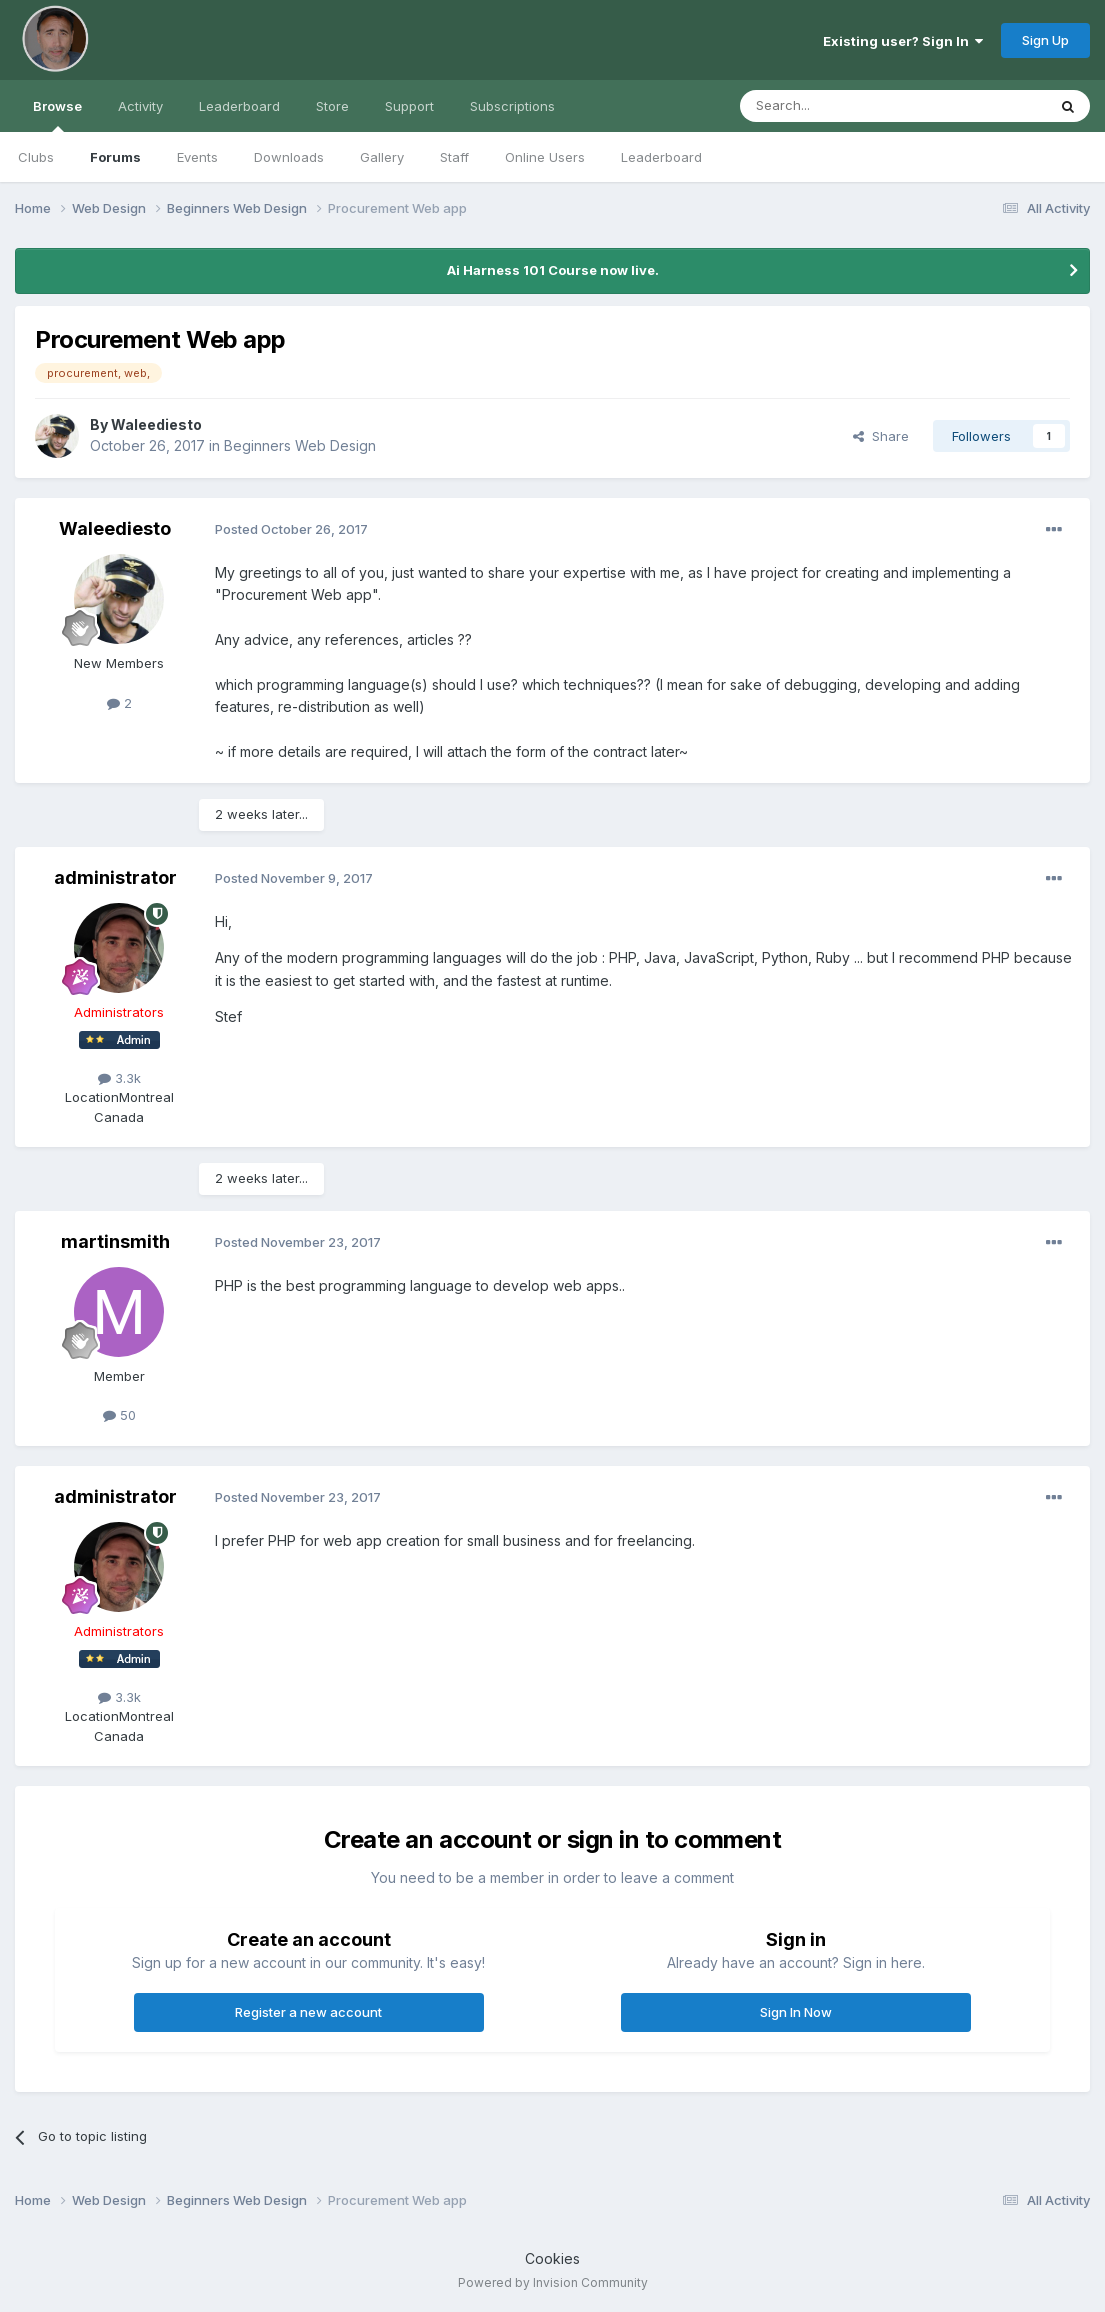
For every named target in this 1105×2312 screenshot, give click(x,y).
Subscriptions (512, 106)
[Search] (842, 106)
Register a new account (308, 2012)
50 (119, 1415)
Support (409, 106)
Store (332, 106)
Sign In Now (796, 2012)
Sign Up (1045, 40)
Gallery (382, 157)
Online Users (545, 157)
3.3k (119, 1078)
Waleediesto (156, 424)
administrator (115, 877)
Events (197, 157)
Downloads (289, 157)
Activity (140, 106)
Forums (115, 157)
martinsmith (115, 1241)
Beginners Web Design (300, 445)
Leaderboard (661, 157)
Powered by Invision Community (553, 2282)
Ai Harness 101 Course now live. (553, 270)
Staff (454, 157)
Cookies (552, 2258)
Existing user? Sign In (903, 41)
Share (881, 436)
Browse (57, 115)
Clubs (36, 157)
